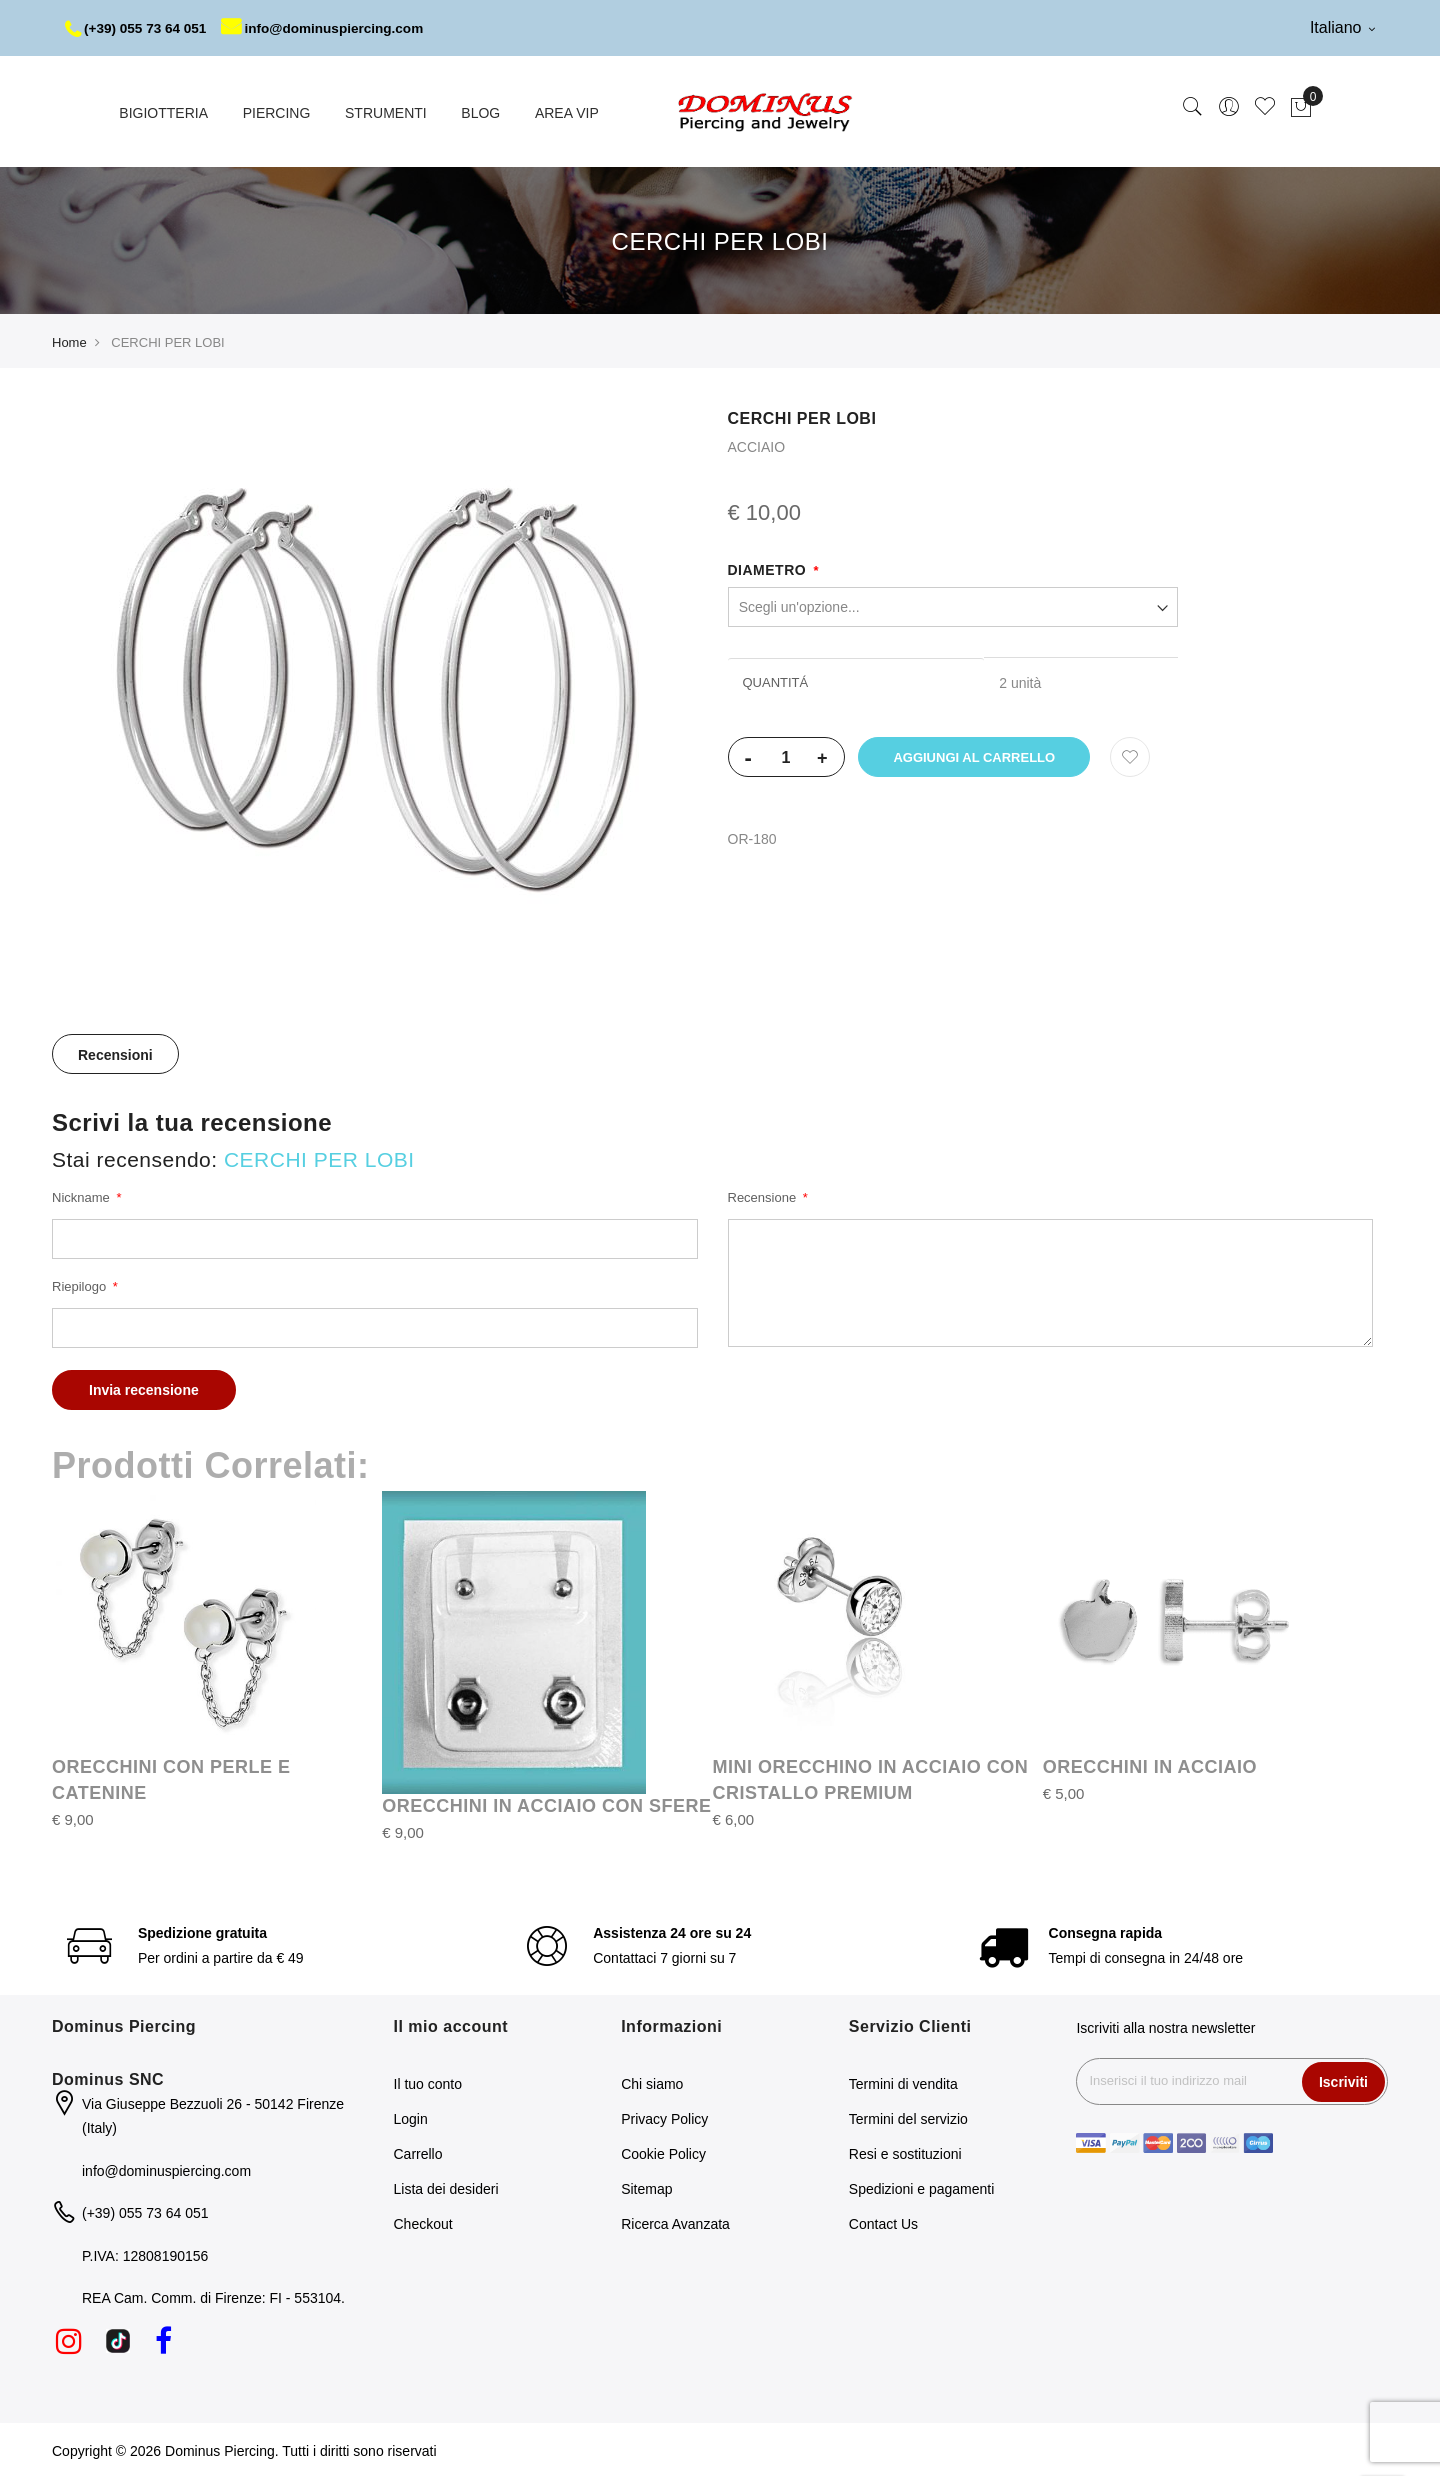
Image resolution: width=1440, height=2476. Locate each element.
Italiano (1342, 27)
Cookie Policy (663, 2152)
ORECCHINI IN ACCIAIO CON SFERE (546, 1804)
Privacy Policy (664, 2117)
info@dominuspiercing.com (331, 28)
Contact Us (883, 2222)
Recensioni (115, 1053)
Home (69, 340)
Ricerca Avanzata (675, 2222)
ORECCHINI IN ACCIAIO (1150, 1765)
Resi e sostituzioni (905, 2152)
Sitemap (646, 2187)
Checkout (423, 2222)
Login (411, 2117)
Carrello (418, 2152)
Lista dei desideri (446, 2187)
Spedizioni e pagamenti (922, 2187)
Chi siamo (652, 2082)
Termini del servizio (908, 2117)
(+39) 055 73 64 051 (138, 28)
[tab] (115, 1052)
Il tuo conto (428, 2082)
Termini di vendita (903, 2082)
